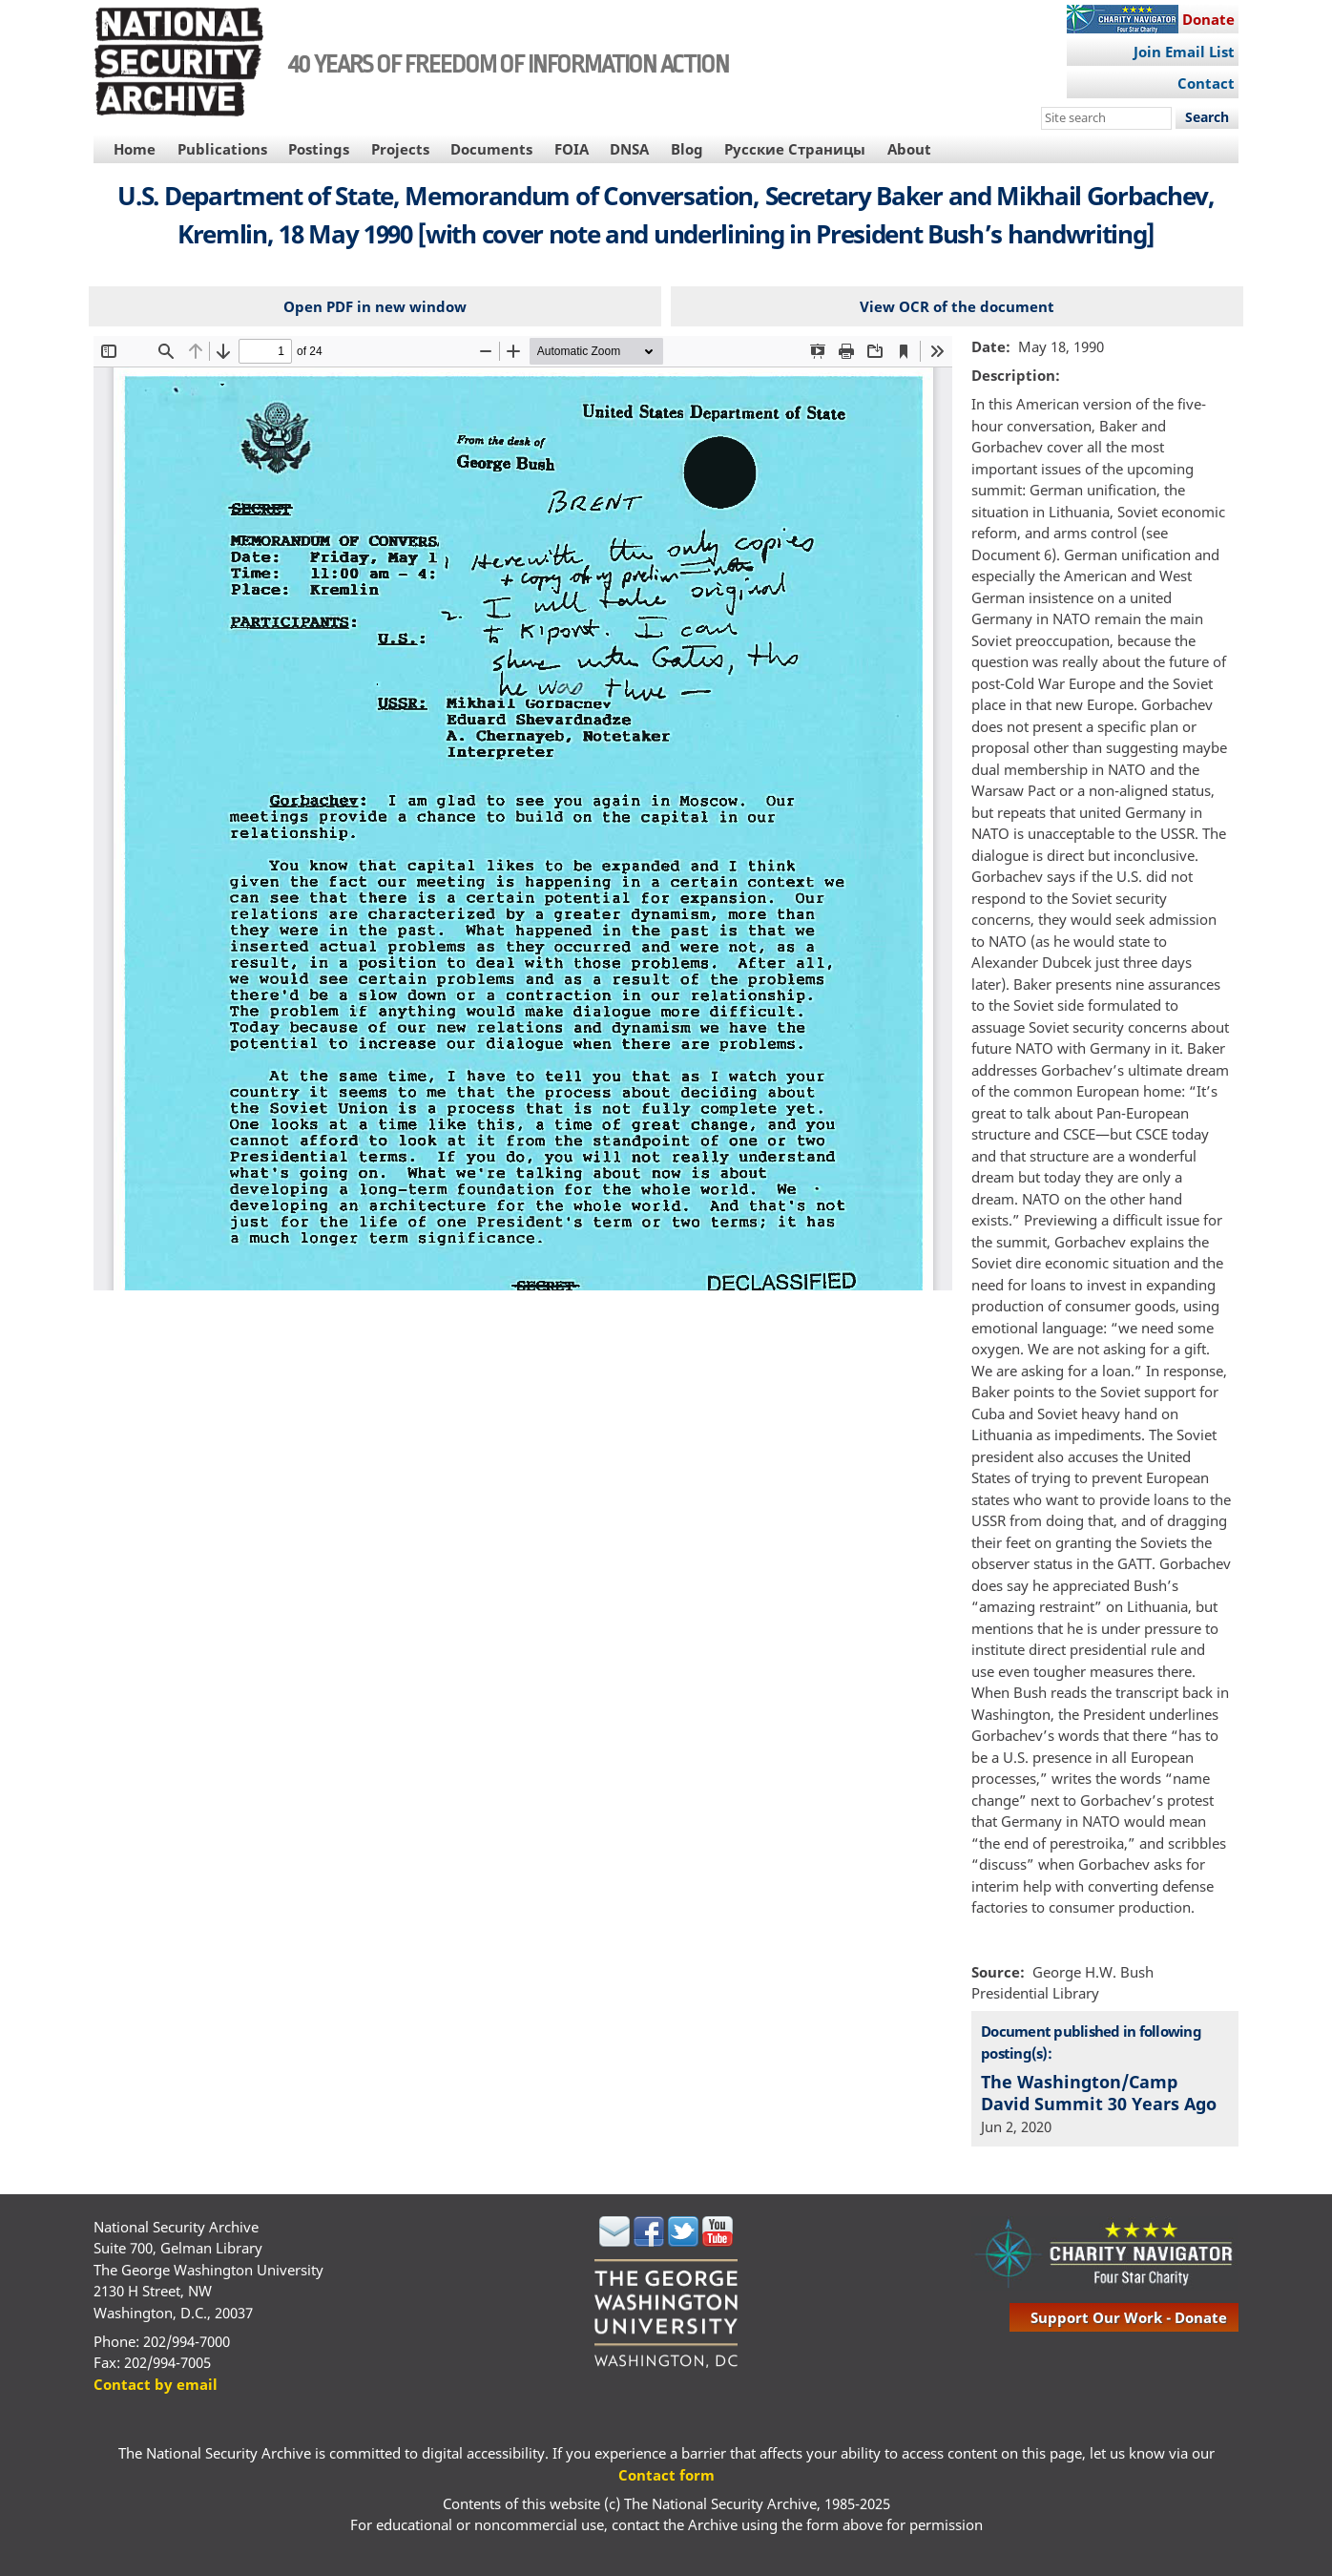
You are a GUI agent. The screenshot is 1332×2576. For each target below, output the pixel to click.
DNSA (629, 148)
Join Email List (1184, 51)
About (909, 148)
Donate (1208, 19)
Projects (400, 148)
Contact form (666, 2474)
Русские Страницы (794, 148)
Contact (1206, 83)
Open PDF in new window (375, 306)
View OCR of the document (957, 306)
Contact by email (156, 2384)
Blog (687, 148)
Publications (222, 148)
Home (135, 148)
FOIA (571, 148)
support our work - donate (1128, 2317)
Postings (318, 148)
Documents (491, 148)
